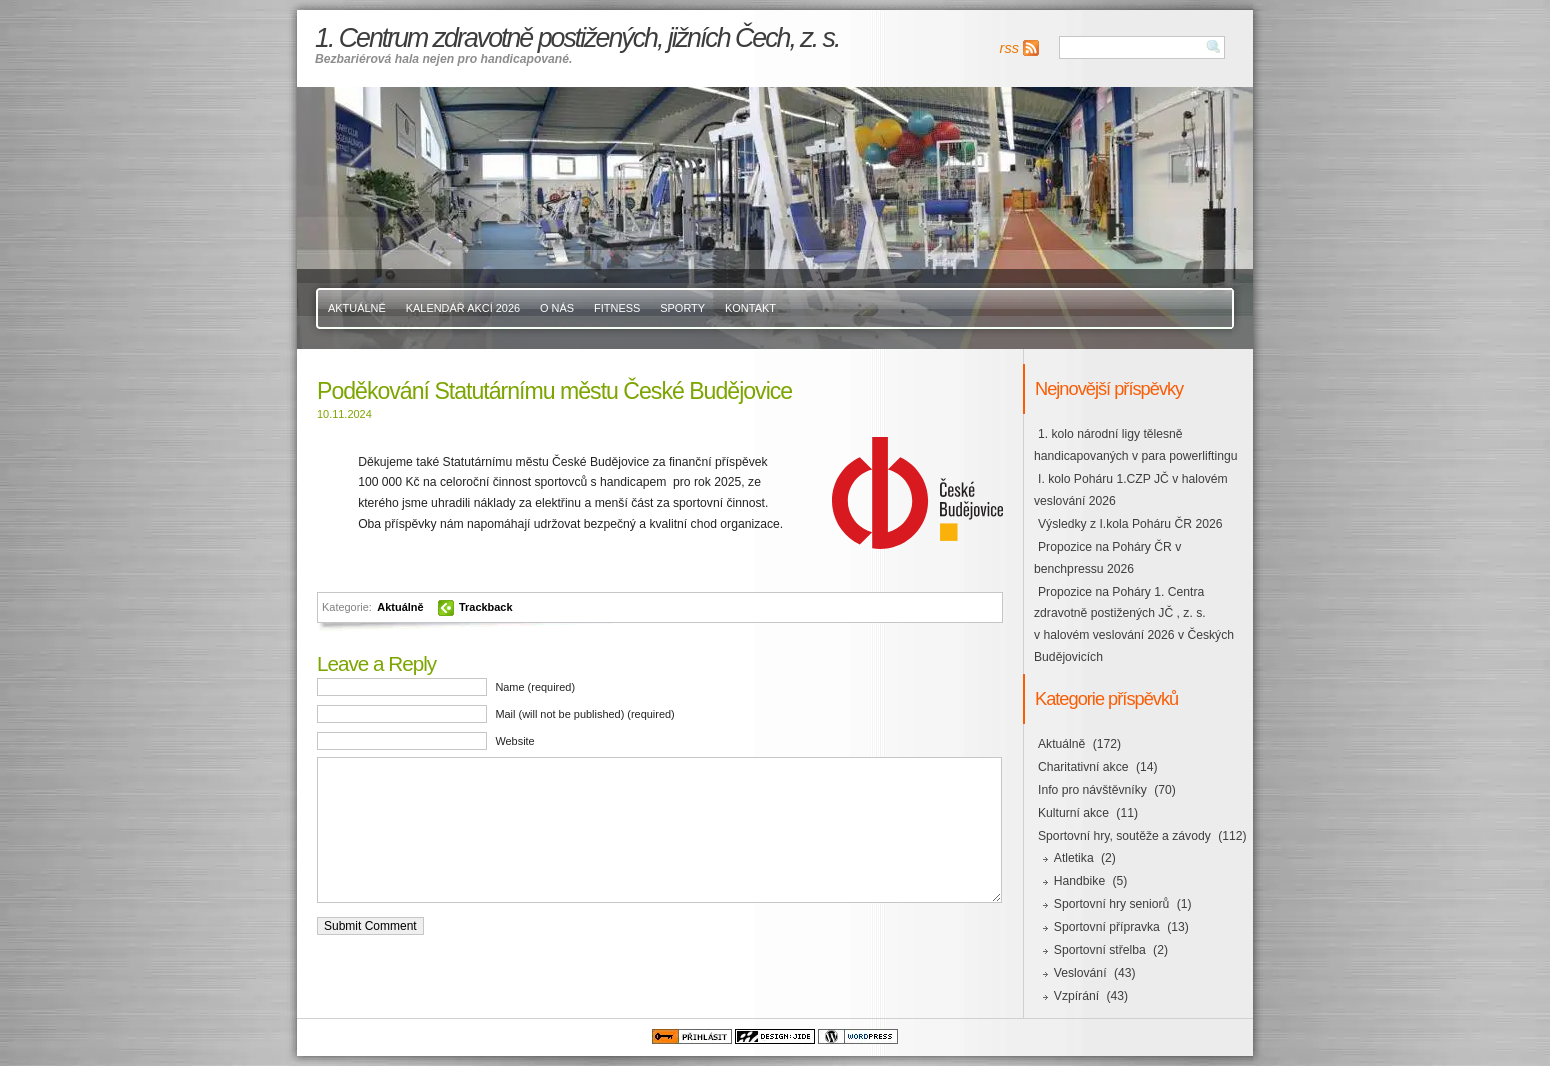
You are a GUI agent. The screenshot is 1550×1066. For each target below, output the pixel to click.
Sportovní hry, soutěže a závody (1124, 836)
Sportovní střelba (1100, 950)
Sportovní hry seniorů (1112, 904)
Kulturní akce (1073, 813)
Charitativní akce (1083, 767)
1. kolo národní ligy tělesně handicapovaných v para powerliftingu (1135, 445)
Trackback (486, 607)
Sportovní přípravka (1107, 927)
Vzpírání (1076, 996)
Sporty (682, 308)
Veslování (1080, 973)
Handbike (1079, 881)
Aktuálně (357, 308)
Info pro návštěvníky (1092, 790)
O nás (557, 308)
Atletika (1074, 858)
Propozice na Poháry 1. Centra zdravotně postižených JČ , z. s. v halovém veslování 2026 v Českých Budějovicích (1134, 625)
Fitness (617, 308)
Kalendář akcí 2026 (463, 308)
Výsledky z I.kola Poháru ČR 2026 (1130, 524)
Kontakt (750, 308)
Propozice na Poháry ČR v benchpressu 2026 (1107, 558)
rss (1009, 48)
